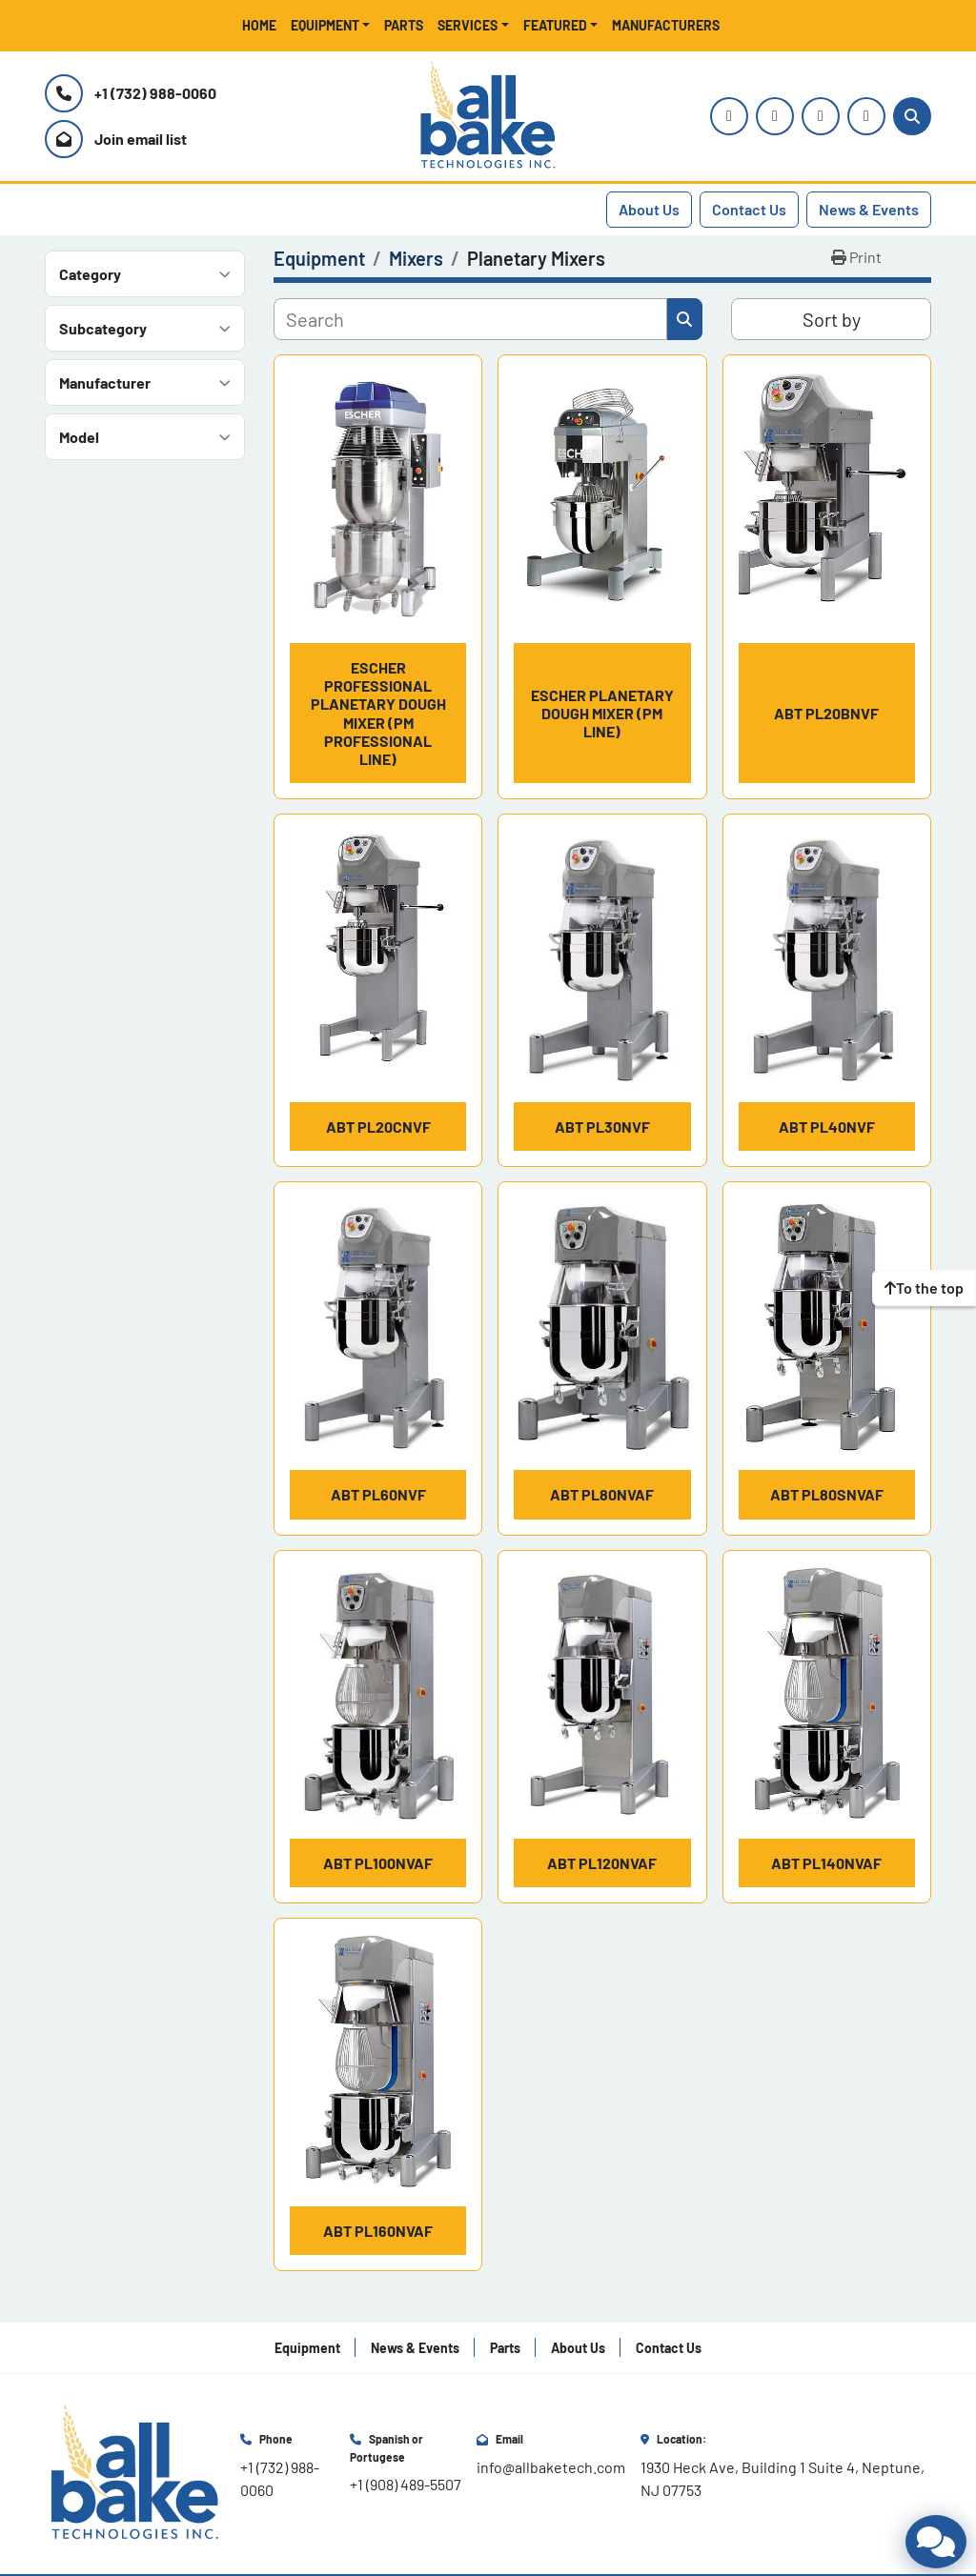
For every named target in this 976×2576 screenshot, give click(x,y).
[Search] (912, 116)
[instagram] (729, 116)
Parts (403, 25)
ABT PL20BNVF (826, 713)
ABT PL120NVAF (602, 1863)
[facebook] (821, 116)
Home (259, 25)
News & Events (869, 209)
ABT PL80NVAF (602, 1494)
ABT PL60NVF (378, 1494)
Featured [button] (555, 25)
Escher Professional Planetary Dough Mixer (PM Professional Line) (378, 713)
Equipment (325, 25)
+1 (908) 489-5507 (405, 2484)
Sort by (832, 319)
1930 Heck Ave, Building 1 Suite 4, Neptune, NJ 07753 (783, 2478)
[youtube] (775, 116)
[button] (331, 25)
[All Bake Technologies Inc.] (135, 2472)
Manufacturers (666, 25)
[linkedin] (866, 116)
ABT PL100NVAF (378, 1863)
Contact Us (749, 209)
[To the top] (924, 1288)
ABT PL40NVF (827, 1126)
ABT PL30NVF (602, 1126)
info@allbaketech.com (551, 2467)
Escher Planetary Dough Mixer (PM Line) (602, 713)
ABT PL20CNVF (378, 1126)
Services (467, 25)
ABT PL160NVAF (378, 2231)
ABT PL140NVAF (826, 1863)
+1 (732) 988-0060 (155, 93)
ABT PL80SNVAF (827, 1494)
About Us (649, 209)
